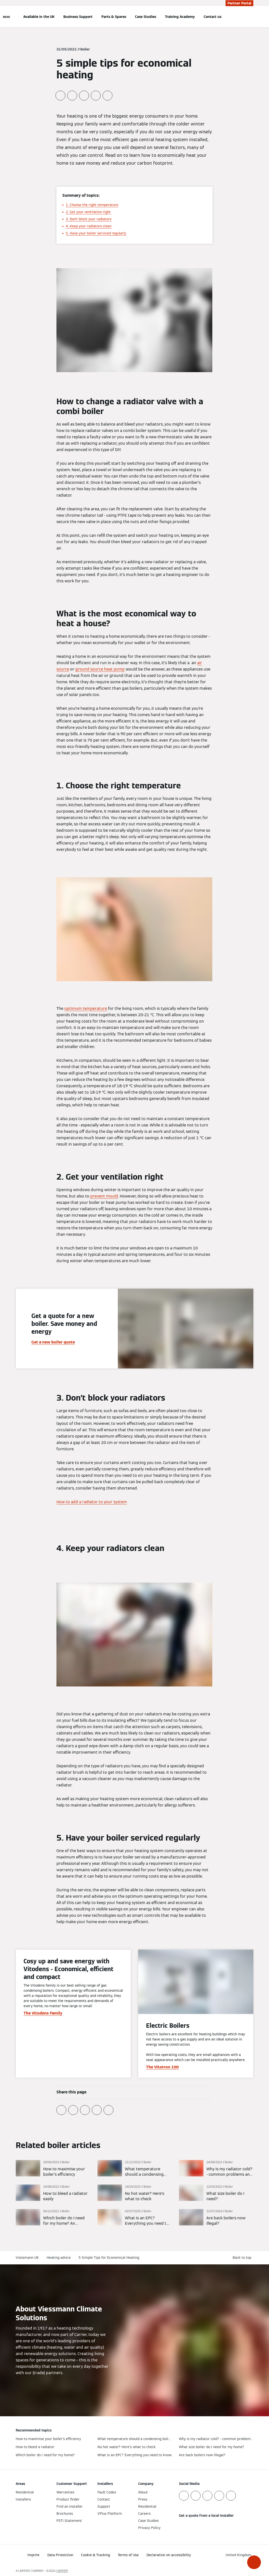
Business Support (78, 16)
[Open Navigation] (6, 16)
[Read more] (53, 2168)
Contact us (212, 16)
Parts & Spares (113, 16)
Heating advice (59, 2257)
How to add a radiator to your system (91, 1501)
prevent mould (104, 1196)
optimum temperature (85, 1008)
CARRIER (62, 2571)
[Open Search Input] (251, 17)
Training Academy (180, 16)
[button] (254, 2562)
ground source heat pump (100, 669)
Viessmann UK (27, 2257)
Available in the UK (38, 16)
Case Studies (145, 16)
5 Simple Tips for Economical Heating (109, 2257)
